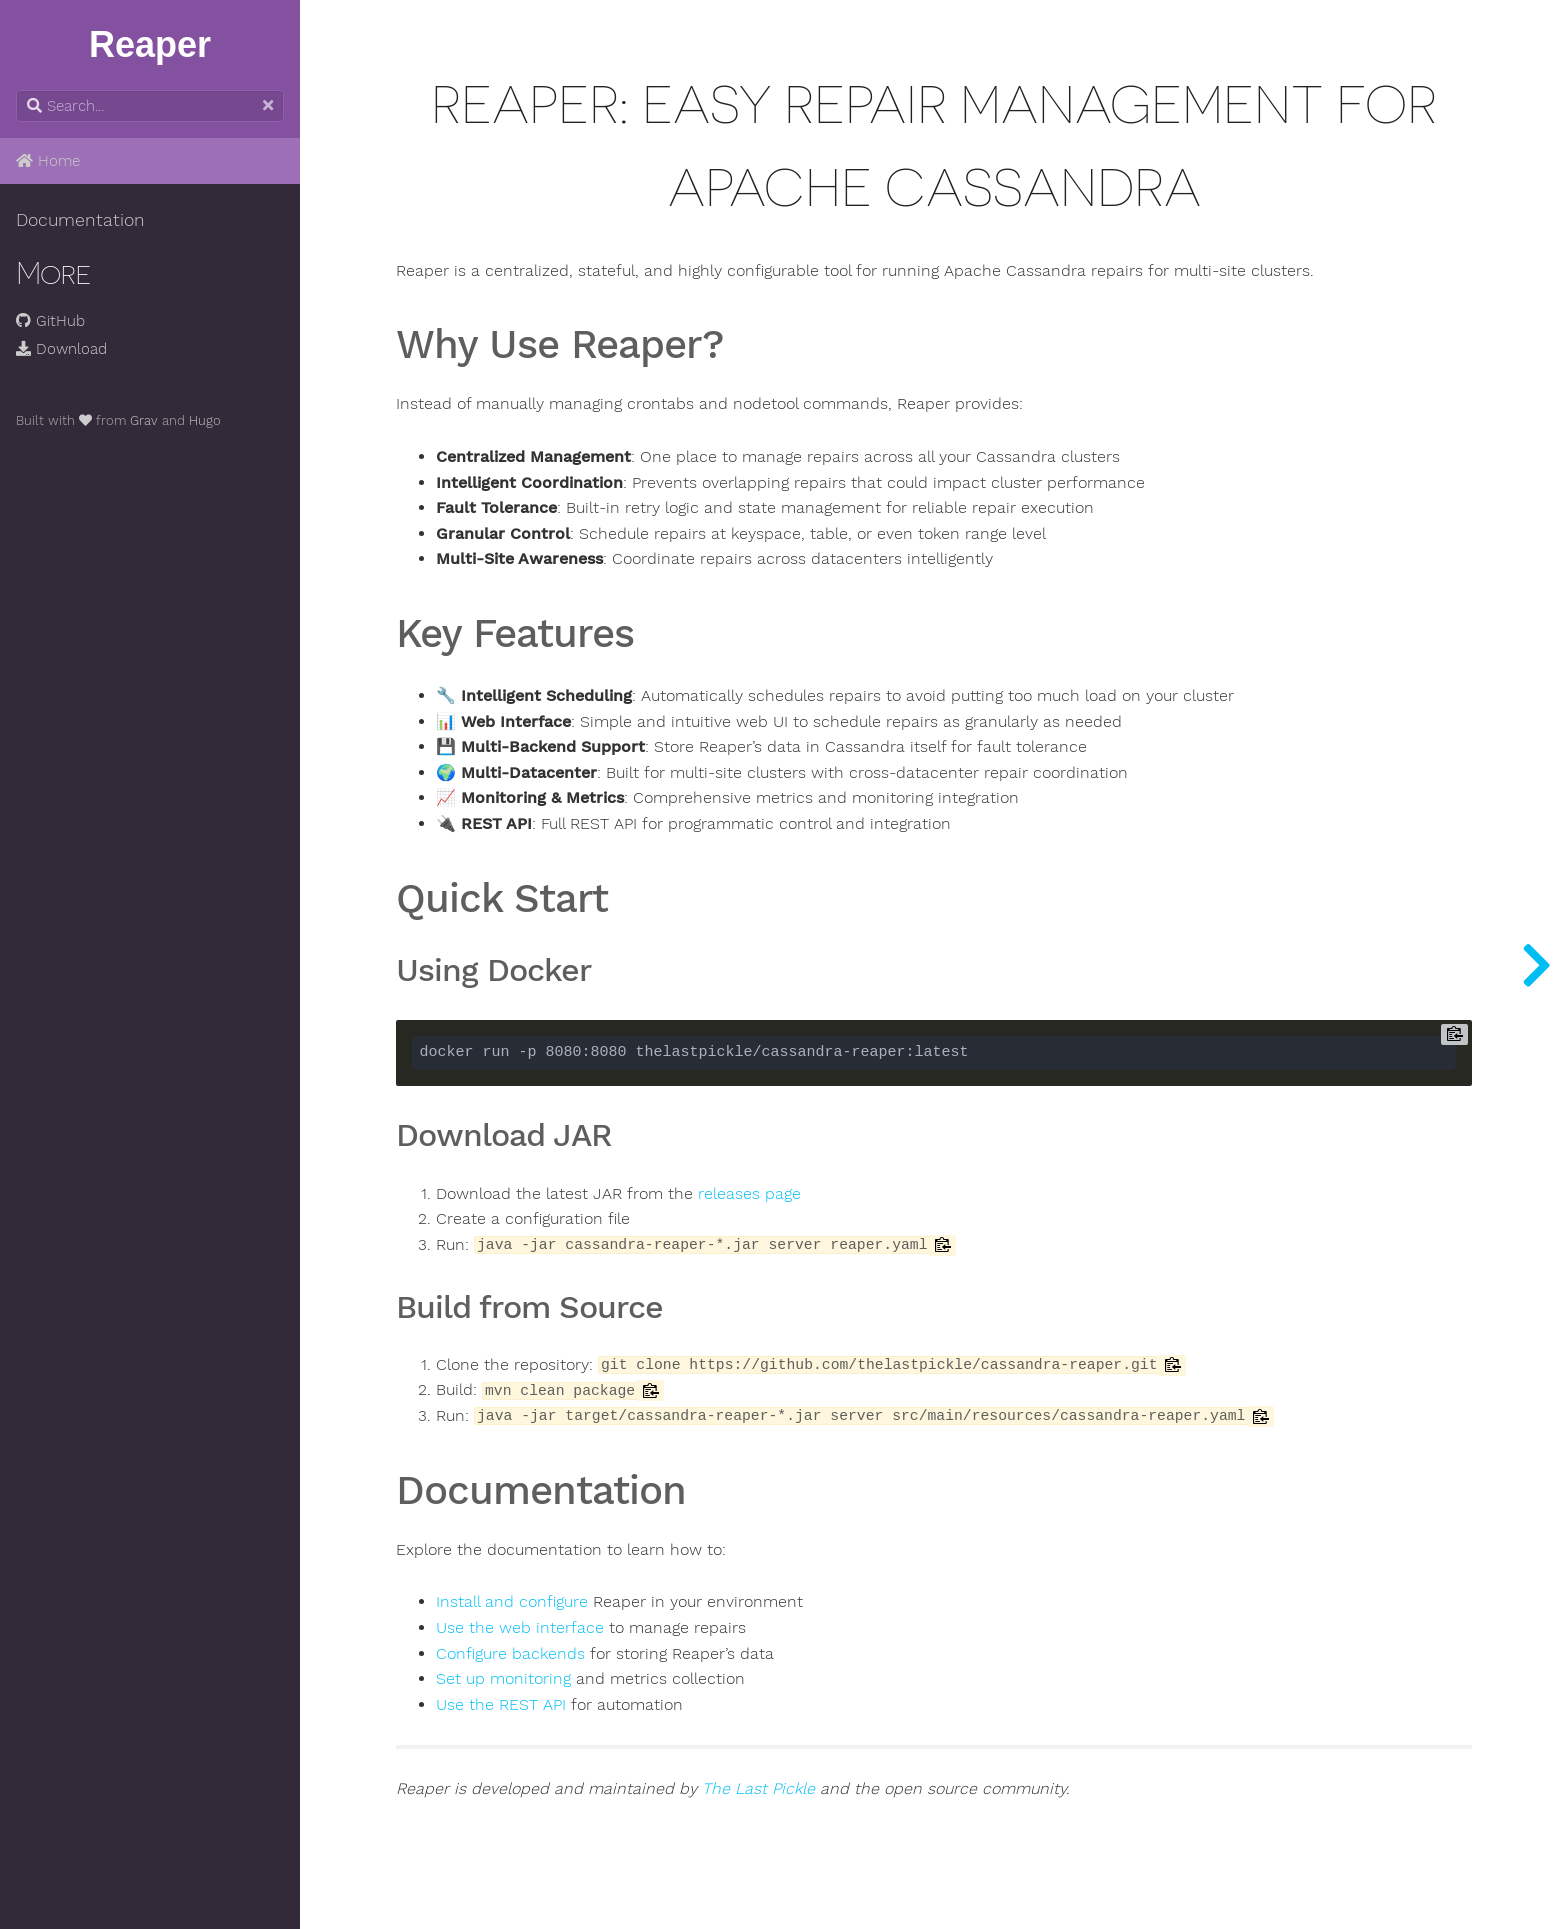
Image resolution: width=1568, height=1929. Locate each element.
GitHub (50, 321)
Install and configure (512, 1602)
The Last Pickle (758, 1789)
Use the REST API (501, 1705)
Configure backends (510, 1654)
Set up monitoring (503, 1679)
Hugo (205, 420)
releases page (749, 1194)
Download (61, 349)
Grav (144, 420)
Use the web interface (520, 1628)
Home (48, 161)
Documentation (80, 220)
